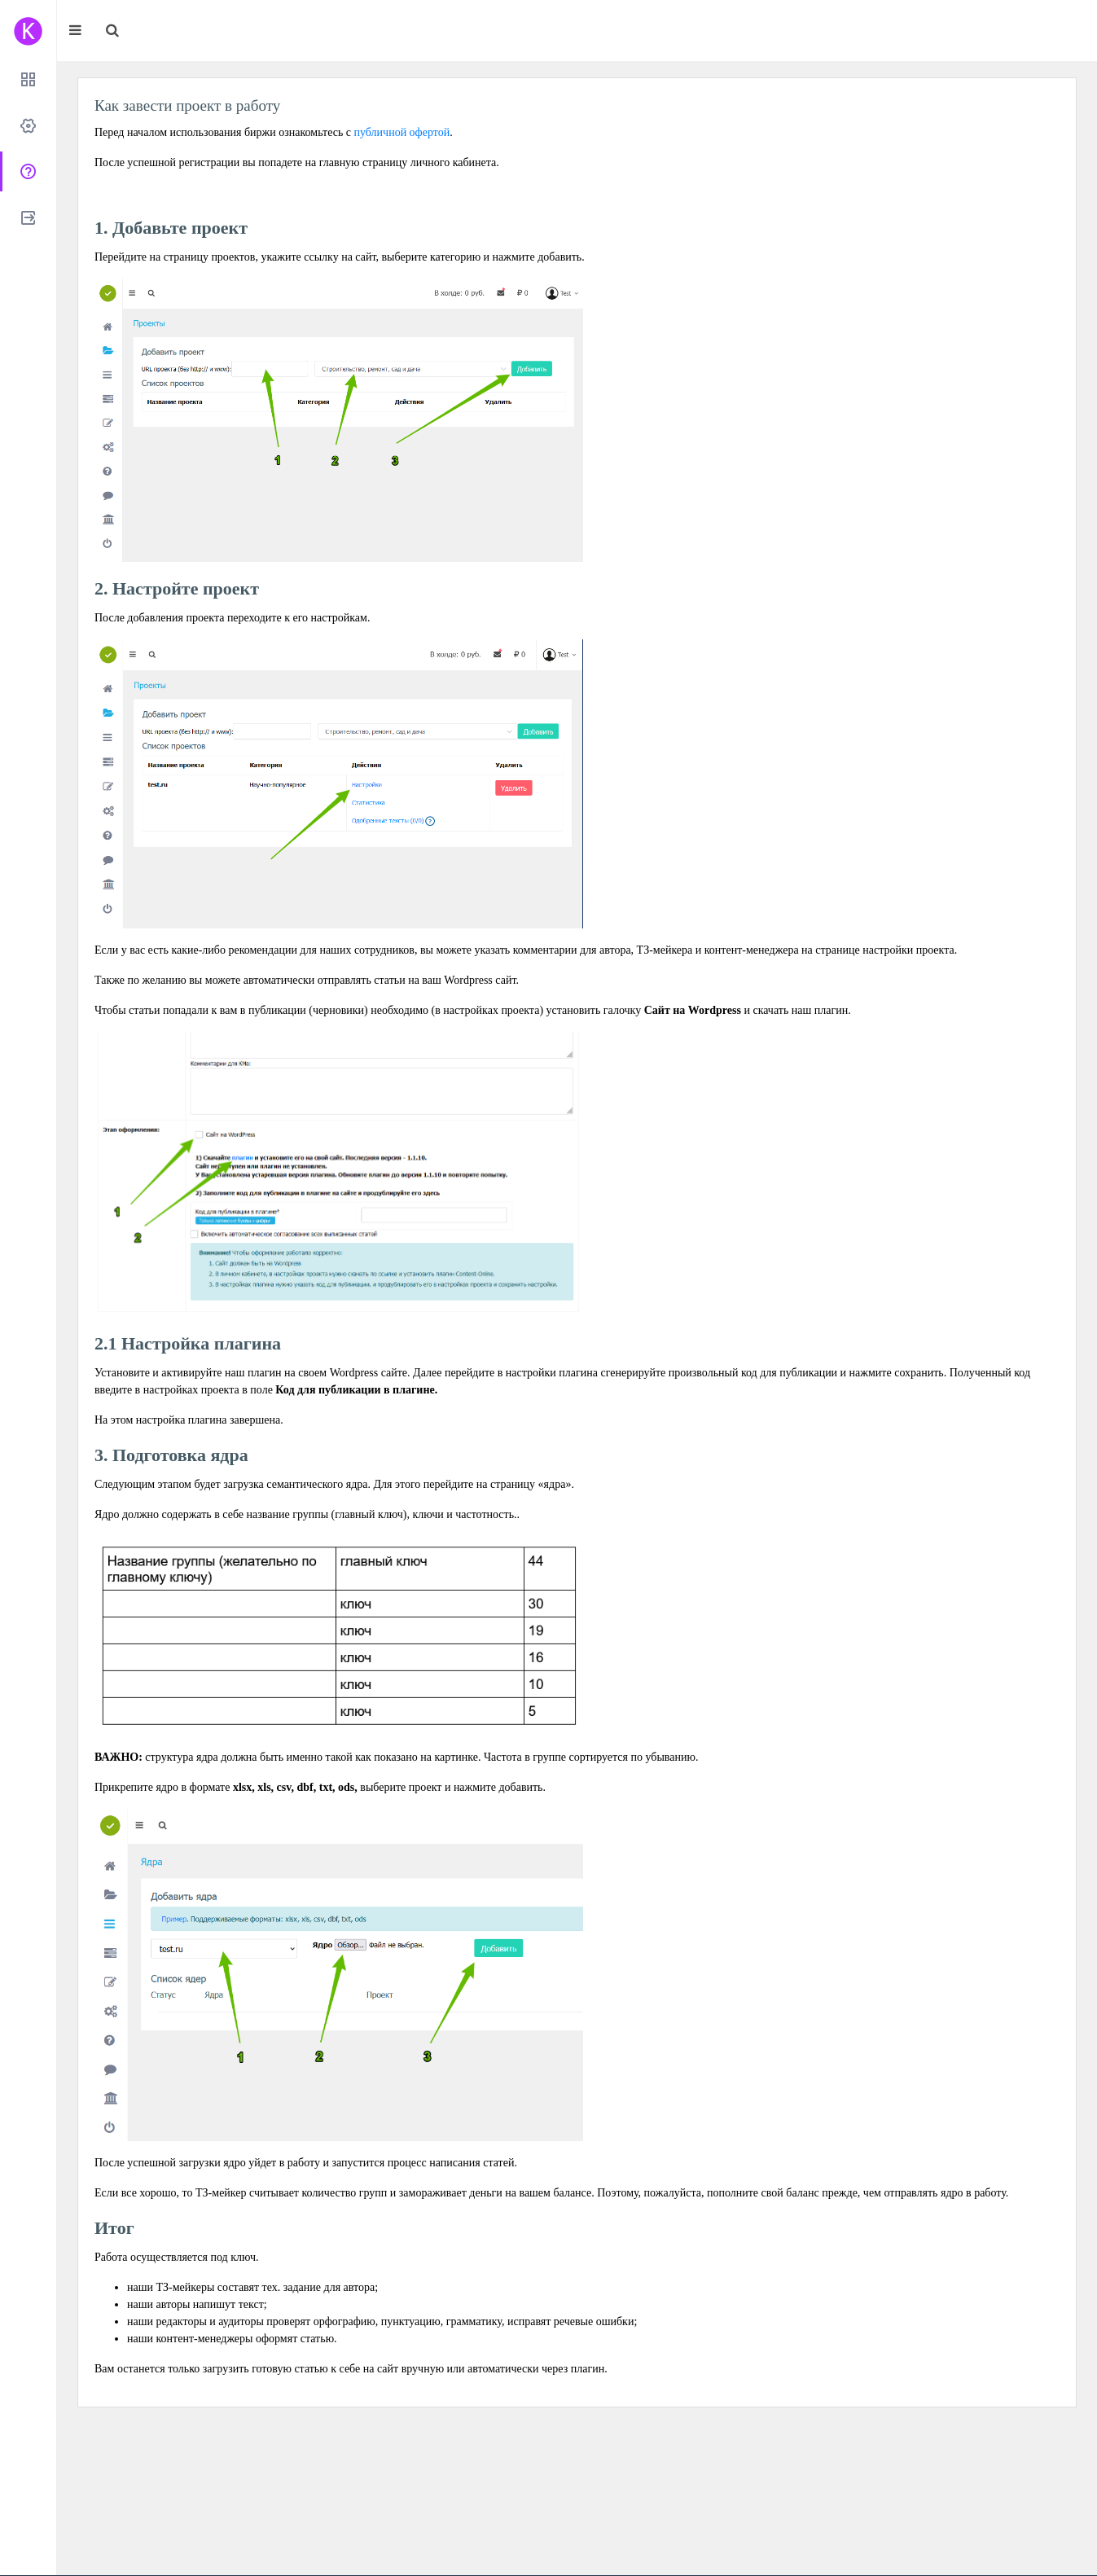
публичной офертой (402, 132)
